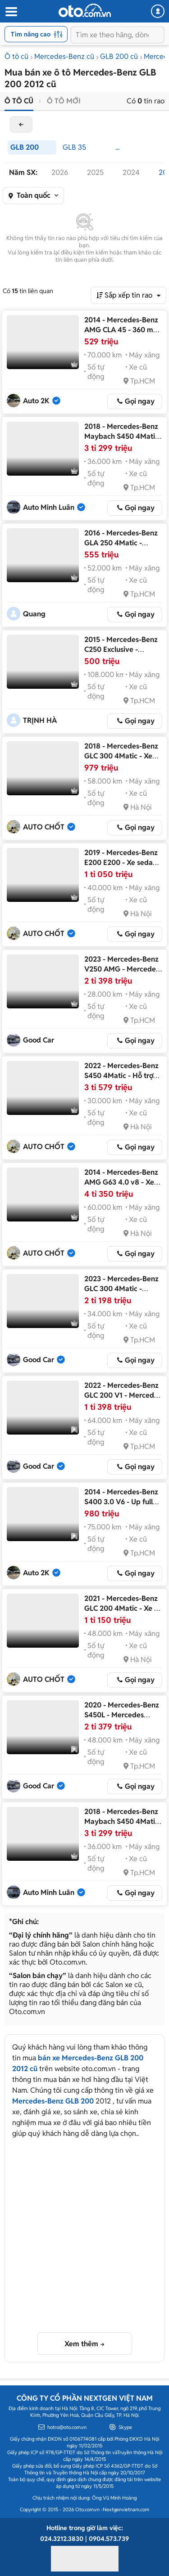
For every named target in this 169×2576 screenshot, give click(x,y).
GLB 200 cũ (119, 56)
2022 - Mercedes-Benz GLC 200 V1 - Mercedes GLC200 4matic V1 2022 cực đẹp (122, 1400)
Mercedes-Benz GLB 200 (53, 2101)
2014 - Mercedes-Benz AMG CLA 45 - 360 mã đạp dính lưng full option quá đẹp (121, 334)
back (21, 124)
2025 (95, 172)
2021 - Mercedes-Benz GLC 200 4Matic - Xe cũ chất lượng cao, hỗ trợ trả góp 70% (123, 1613)
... (117, 147)
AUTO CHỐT (43, 827)
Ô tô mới (64, 101)
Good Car (38, 1040)
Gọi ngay (140, 401)
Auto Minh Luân (48, 507)
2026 (59, 172)
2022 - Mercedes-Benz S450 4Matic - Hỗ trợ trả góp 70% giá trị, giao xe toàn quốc (121, 1080)
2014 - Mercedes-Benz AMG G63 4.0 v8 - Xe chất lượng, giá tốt (121, 1182)
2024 (131, 172)
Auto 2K (36, 401)
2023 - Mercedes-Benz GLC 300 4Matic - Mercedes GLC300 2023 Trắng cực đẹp (121, 1293)
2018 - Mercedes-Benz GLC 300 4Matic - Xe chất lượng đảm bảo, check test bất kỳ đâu (121, 760)
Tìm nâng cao (37, 34)
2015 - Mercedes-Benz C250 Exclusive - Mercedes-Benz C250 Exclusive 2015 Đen (121, 654)
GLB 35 (74, 147)
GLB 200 (24, 147)
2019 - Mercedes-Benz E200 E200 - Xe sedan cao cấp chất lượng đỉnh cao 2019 (121, 867)
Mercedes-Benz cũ (64, 56)
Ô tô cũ (16, 56)
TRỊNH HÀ (40, 720)
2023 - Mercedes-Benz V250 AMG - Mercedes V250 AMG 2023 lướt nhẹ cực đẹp (121, 974)
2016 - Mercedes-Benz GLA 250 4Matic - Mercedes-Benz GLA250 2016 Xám (121, 547)
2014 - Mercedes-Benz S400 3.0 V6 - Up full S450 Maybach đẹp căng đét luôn (121, 1506)
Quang (34, 614)
